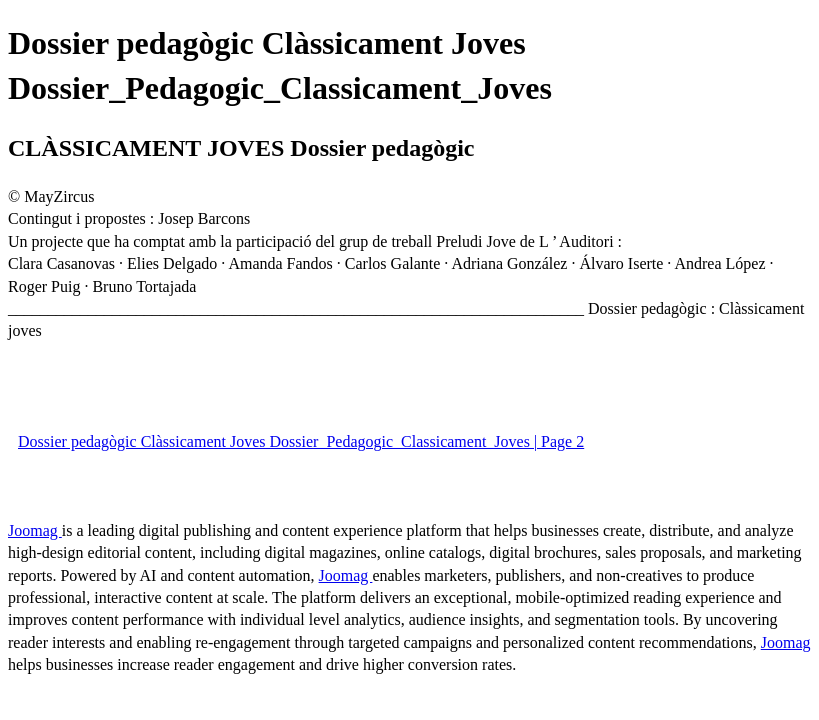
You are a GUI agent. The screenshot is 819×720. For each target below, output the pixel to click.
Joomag (35, 530)
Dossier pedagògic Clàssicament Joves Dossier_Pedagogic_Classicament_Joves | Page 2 (301, 441)
